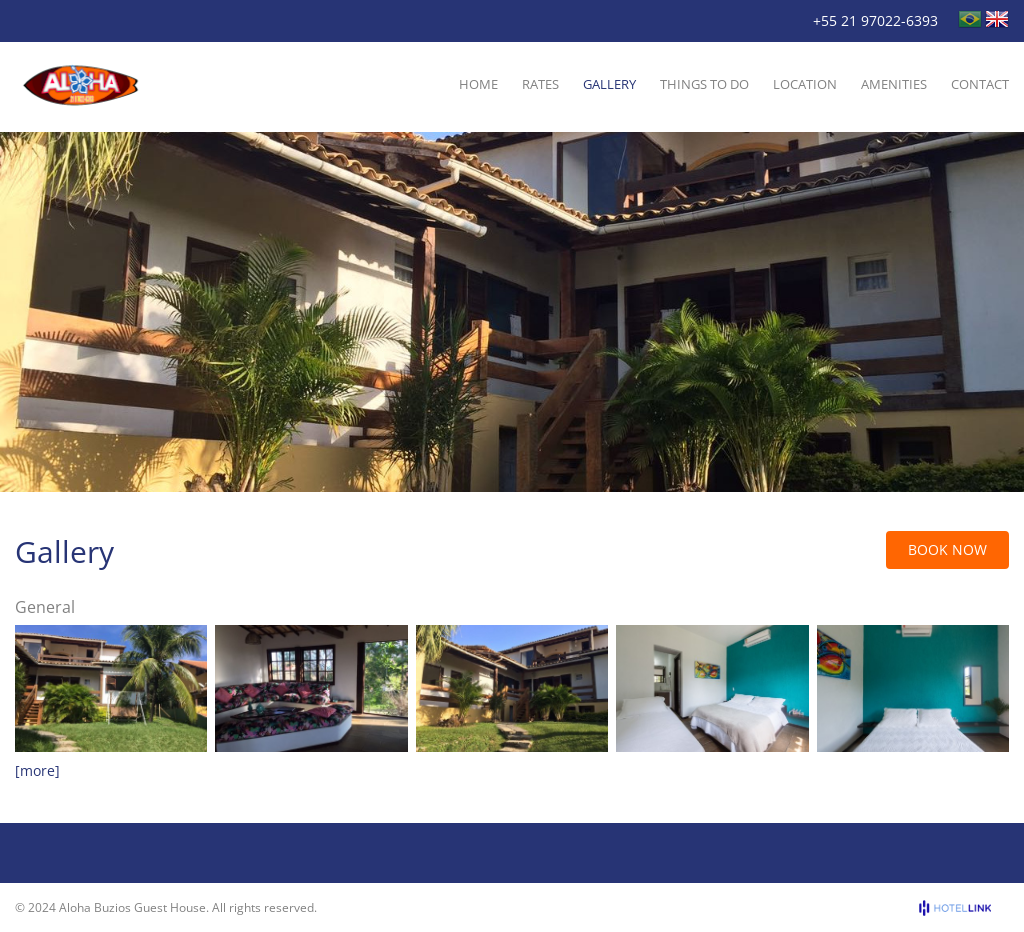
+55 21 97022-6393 (875, 20)
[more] (37, 770)
